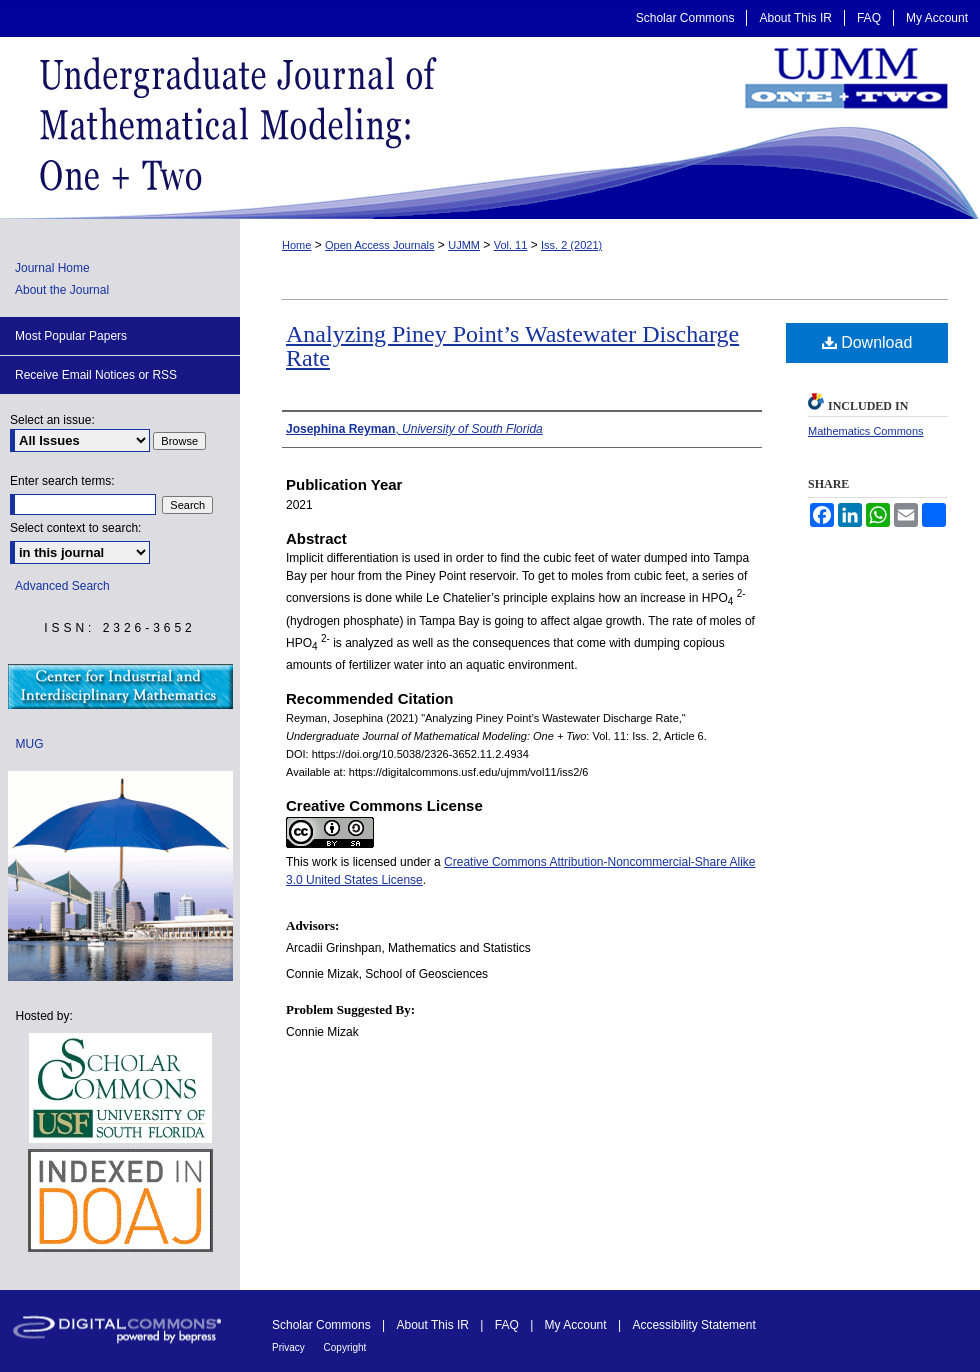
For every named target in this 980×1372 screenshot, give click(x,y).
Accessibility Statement (693, 1325)
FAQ (508, 1325)
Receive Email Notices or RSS (96, 375)
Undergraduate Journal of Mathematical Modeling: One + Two (490, 128)
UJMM (464, 245)
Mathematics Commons (866, 431)
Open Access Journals (379, 245)
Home (296, 245)
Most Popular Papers (71, 336)
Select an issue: (52, 420)
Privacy (290, 1347)
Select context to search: (75, 528)
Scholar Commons (323, 1325)
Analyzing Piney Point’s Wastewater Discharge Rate (512, 346)
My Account (577, 1325)
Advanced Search (62, 586)
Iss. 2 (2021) (571, 245)
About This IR (435, 1325)
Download (867, 342)
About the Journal (62, 290)
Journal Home (52, 268)
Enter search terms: (62, 481)
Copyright (345, 1347)
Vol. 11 (511, 245)
